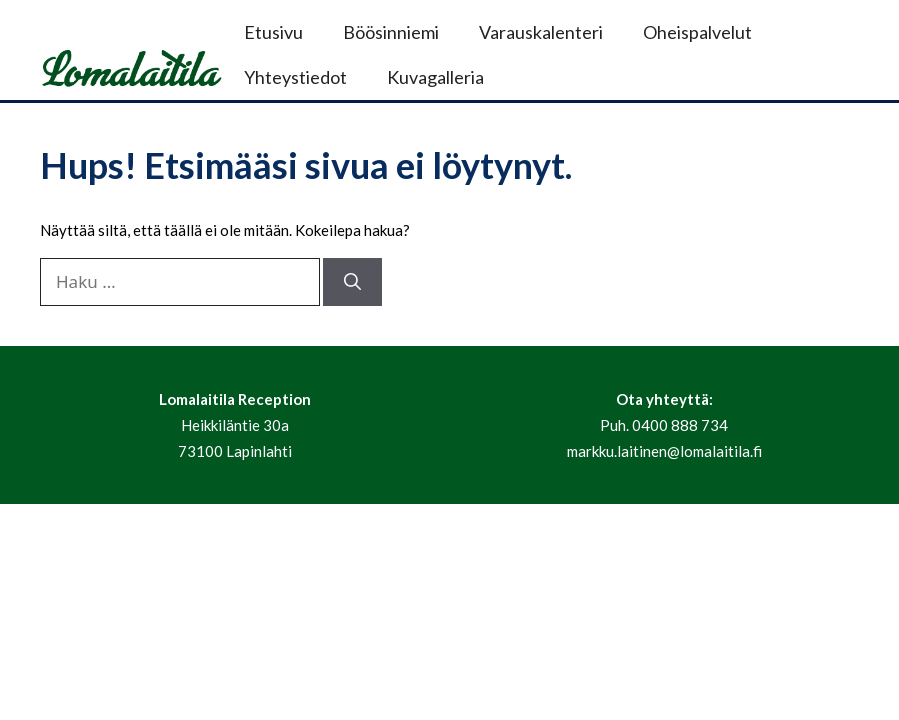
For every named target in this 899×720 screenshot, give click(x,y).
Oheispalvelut (697, 32)
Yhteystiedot (295, 77)
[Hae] (352, 282)
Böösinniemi (391, 32)
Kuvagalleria (435, 77)
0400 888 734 (680, 425)
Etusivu (273, 32)
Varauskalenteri (541, 32)
